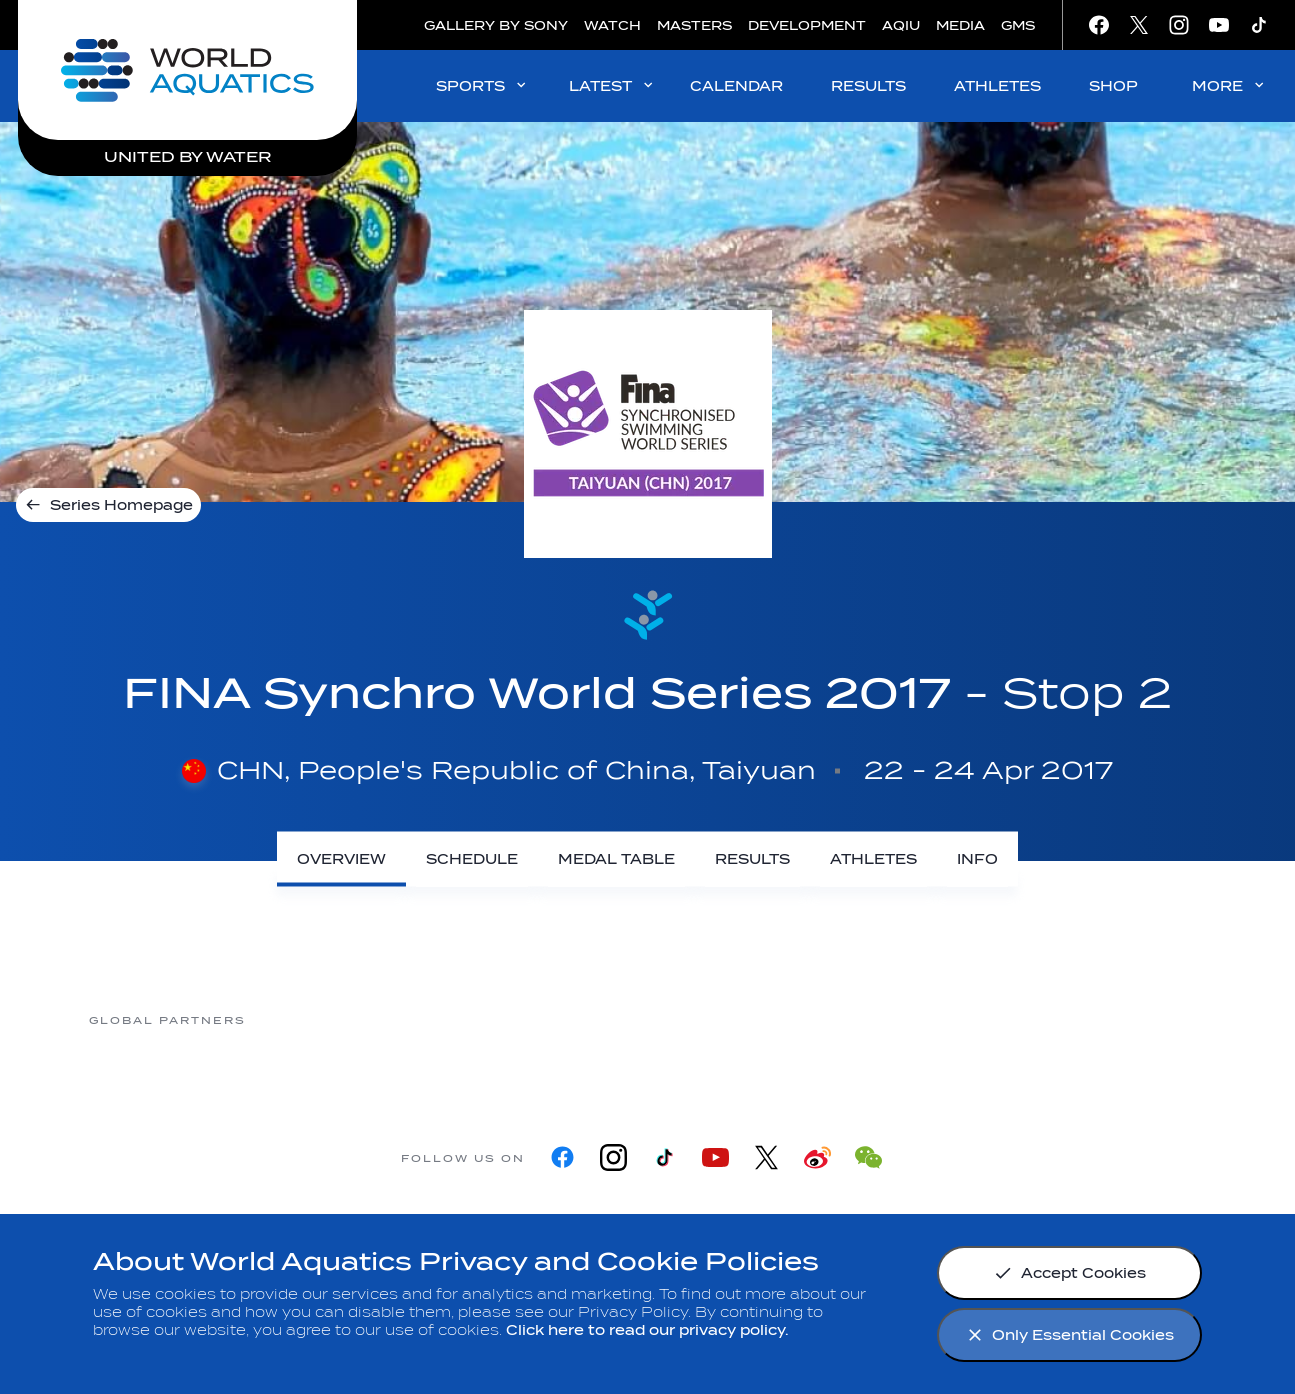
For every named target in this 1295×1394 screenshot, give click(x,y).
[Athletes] (873, 859)
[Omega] (806, 1019)
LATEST (612, 85)
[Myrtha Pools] (486, 1019)
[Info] (977, 859)
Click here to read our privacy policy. (647, 1330)
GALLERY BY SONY (496, 25)
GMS (1018, 25)
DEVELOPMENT (807, 25)
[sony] (966, 1019)
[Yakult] (1126, 1019)
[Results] (752, 859)
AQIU (901, 25)
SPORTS (482, 85)
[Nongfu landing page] (646, 1019)
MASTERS (694, 25)
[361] (326, 1019)
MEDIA (960, 25)
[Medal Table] (616, 859)
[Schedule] (472, 859)
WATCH (612, 25)
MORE (1229, 85)
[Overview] (341, 859)
